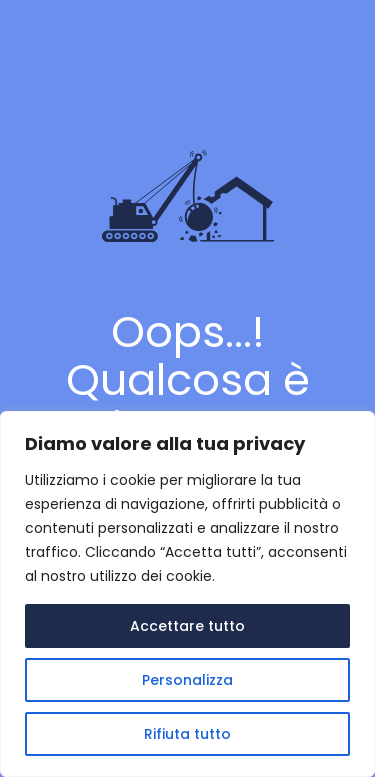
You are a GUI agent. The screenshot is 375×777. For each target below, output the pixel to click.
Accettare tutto (187, 626)
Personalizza (187, 680)
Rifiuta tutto (187, 734)
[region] (187, 594)
